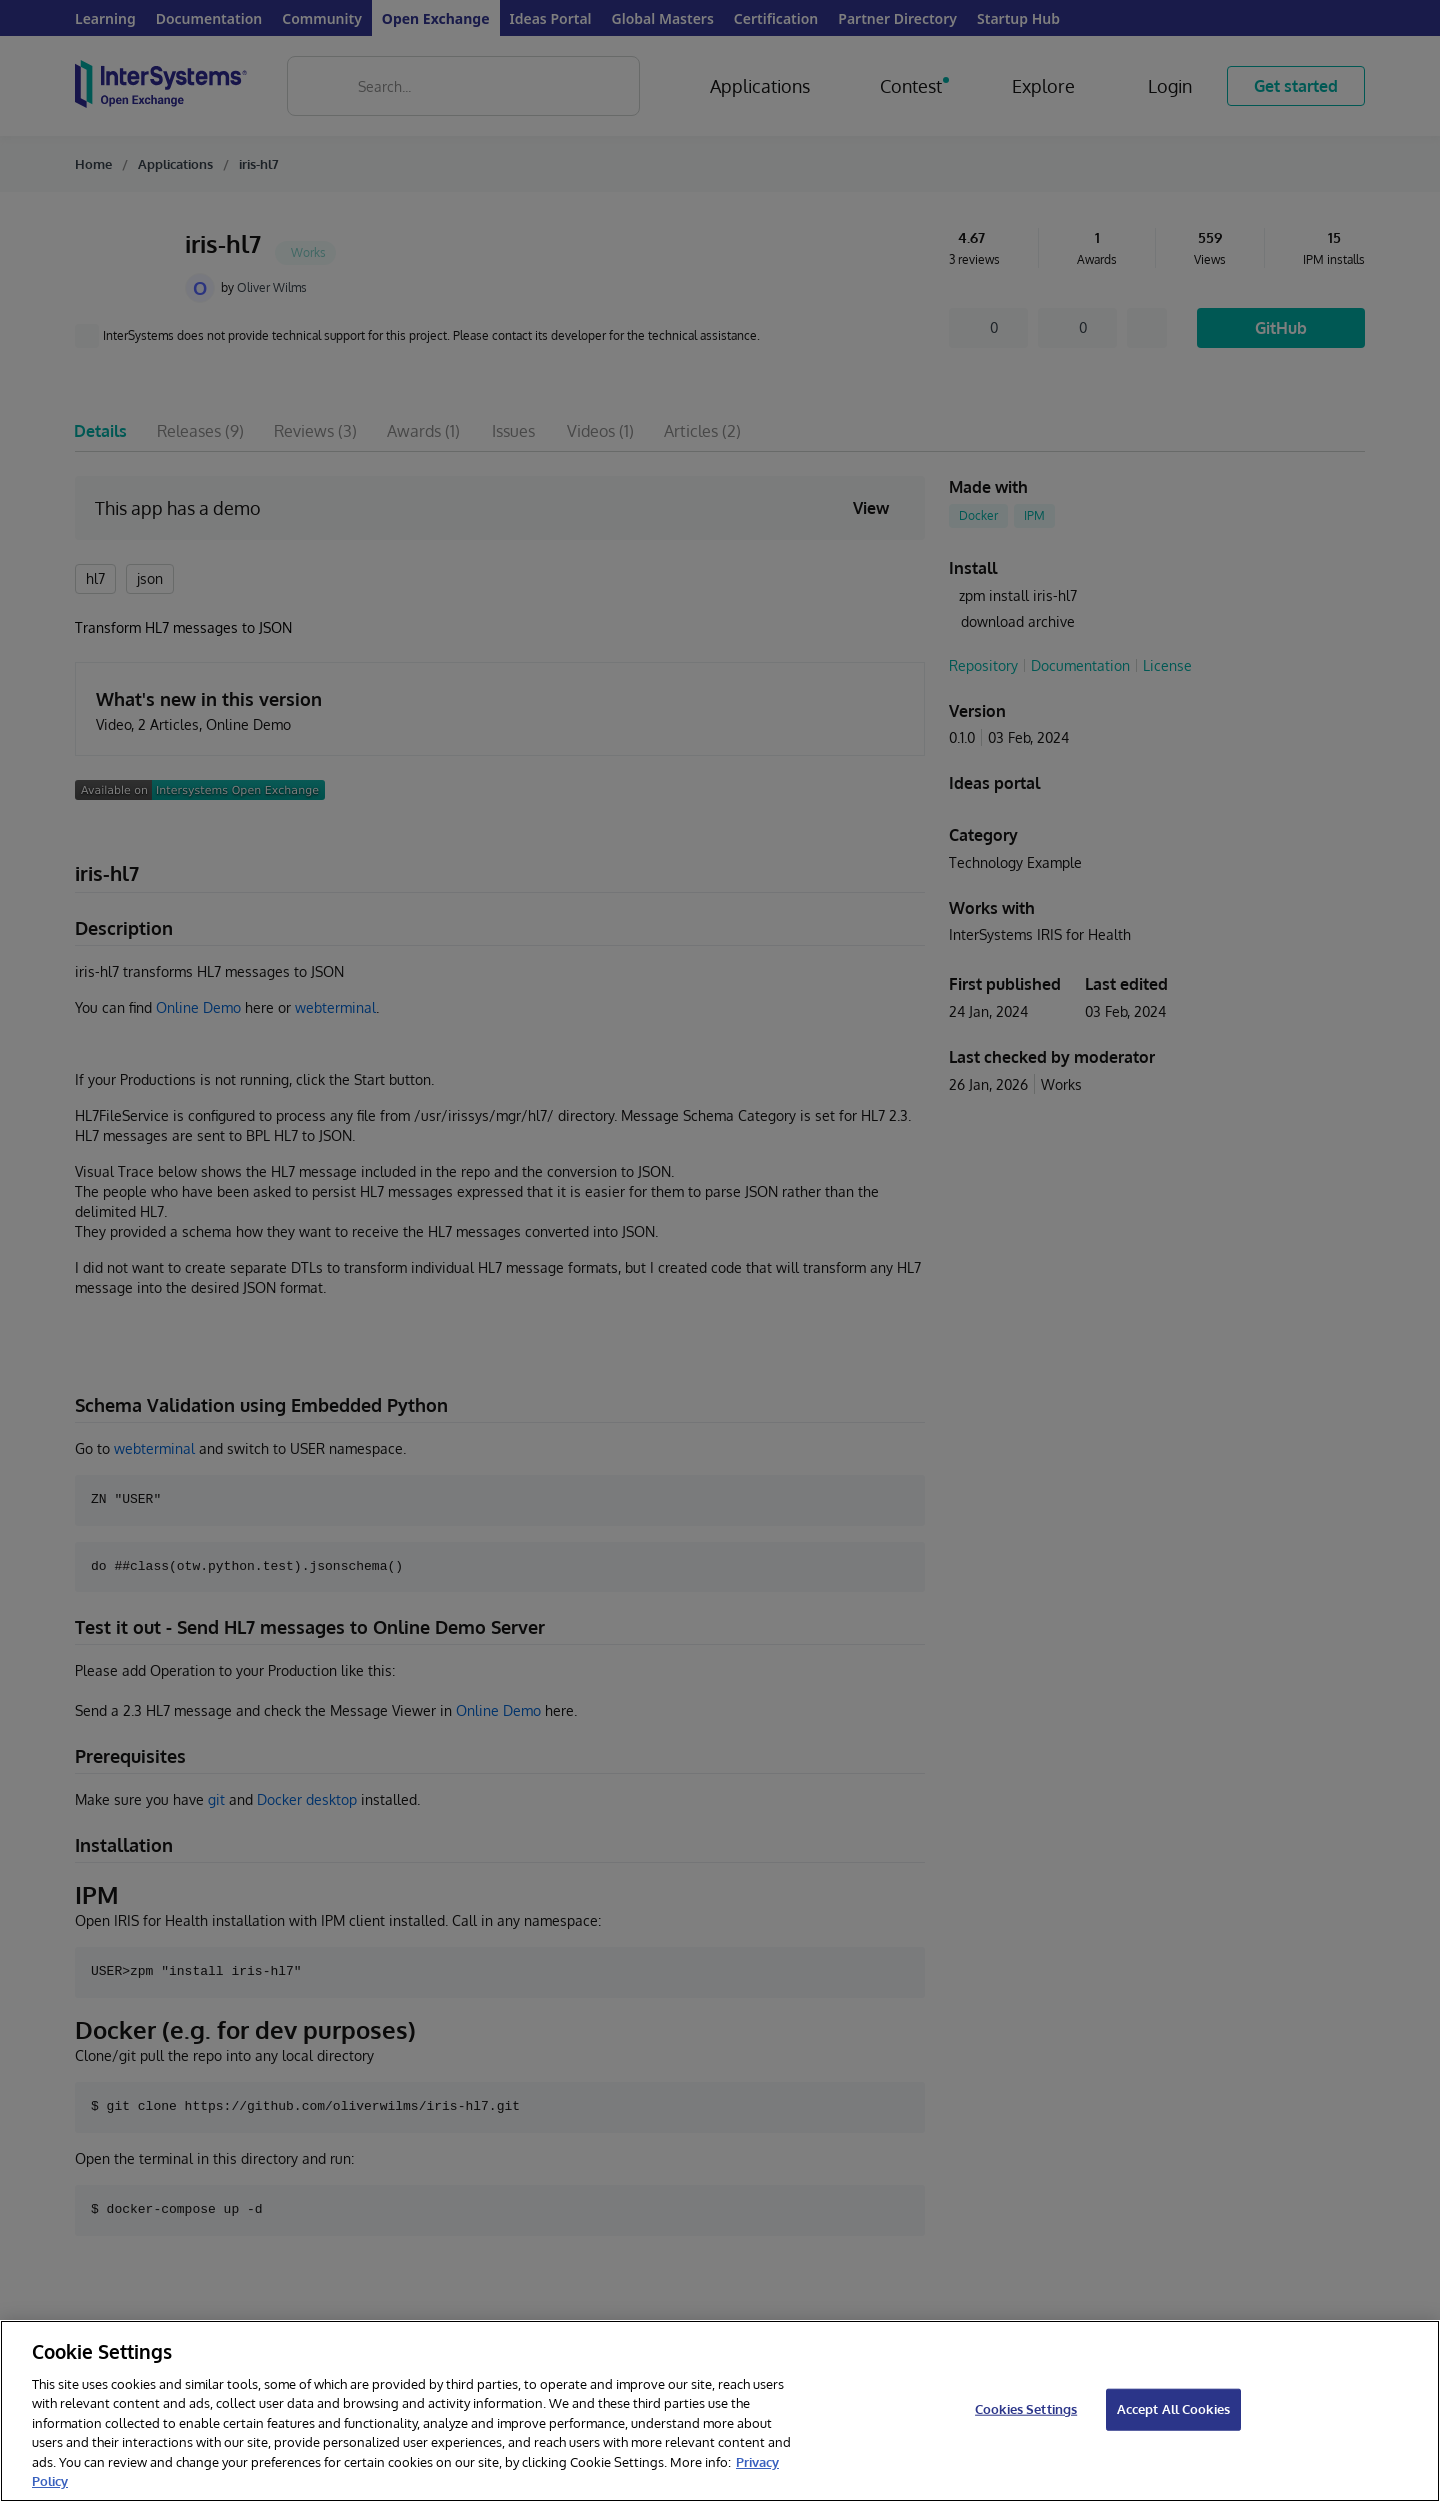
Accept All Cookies (1173, 2409)
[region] (720, 2411)
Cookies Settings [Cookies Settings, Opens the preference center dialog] (1026, 2409)
